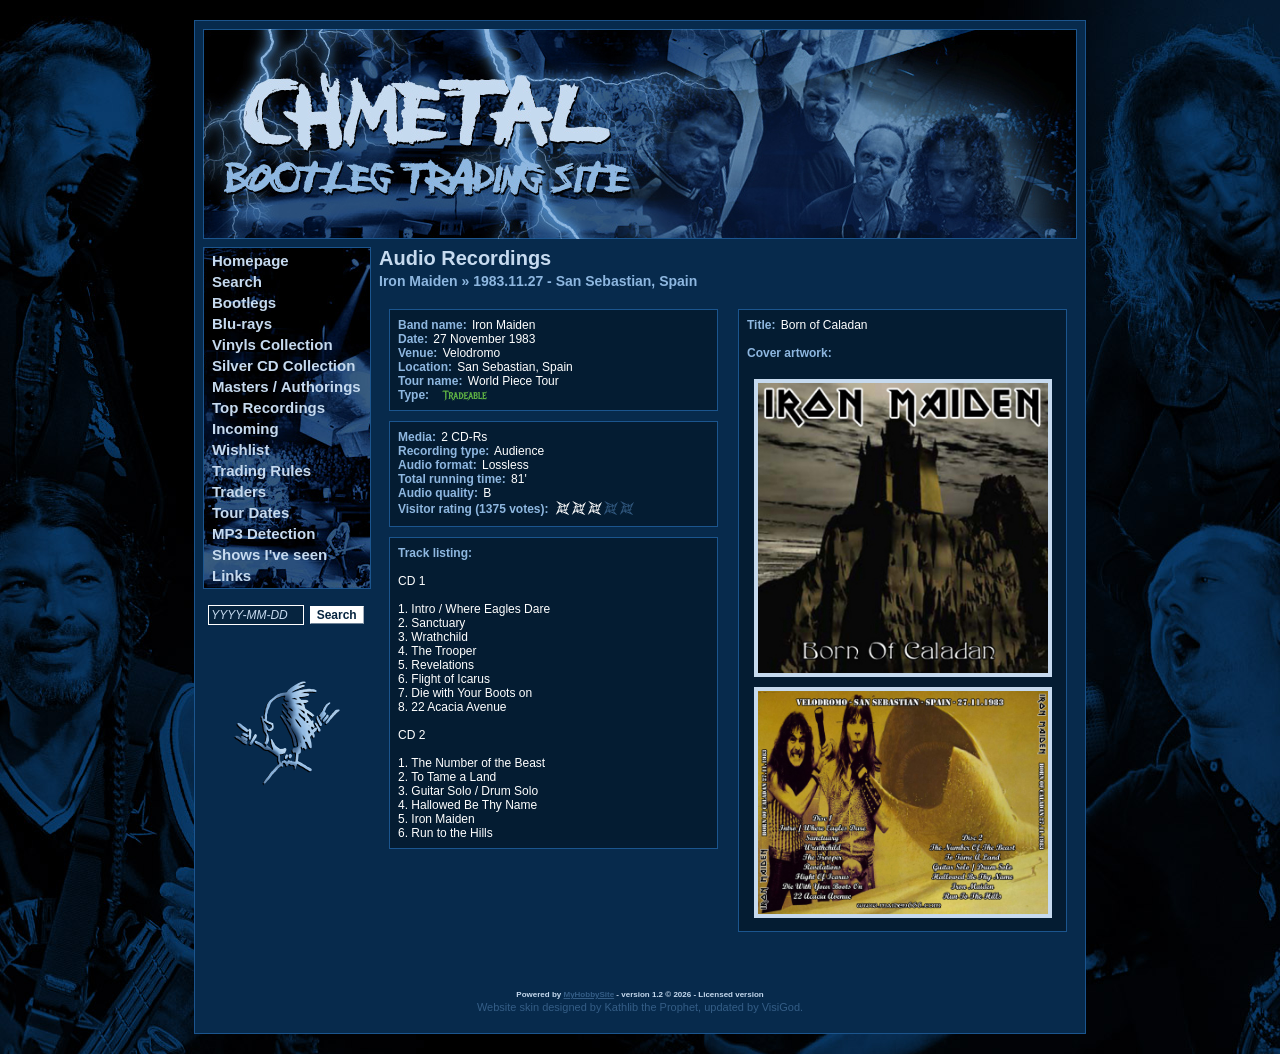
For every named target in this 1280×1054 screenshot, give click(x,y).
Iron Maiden (418, 281)
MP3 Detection (263, 533)
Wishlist (240, 449)
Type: (413, 395)
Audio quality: (438, 493)
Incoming (245, 428)
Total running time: (452, 479)
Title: (763, 325)
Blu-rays (242, 323)
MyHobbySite (588, 994)
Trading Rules (261, 470)
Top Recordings (268, 407)
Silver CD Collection (283, 365)
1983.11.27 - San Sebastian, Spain (585, 281)
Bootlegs (244, 302)
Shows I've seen (269, 554)
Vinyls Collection (272, 344)
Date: (413, 339)
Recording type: (443, 451)
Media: (417, 437)
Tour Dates (250, 512)
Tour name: (430, 381)
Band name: (432, 325)
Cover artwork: (789, 353)
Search (237, 281)
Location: (425, 367)
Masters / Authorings (286, 386)
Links (231, 575)
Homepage (250, 260)
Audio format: (437, 465)
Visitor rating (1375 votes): (473, 509)
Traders (239, 491)
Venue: (417, 353)
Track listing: (435, 553)
